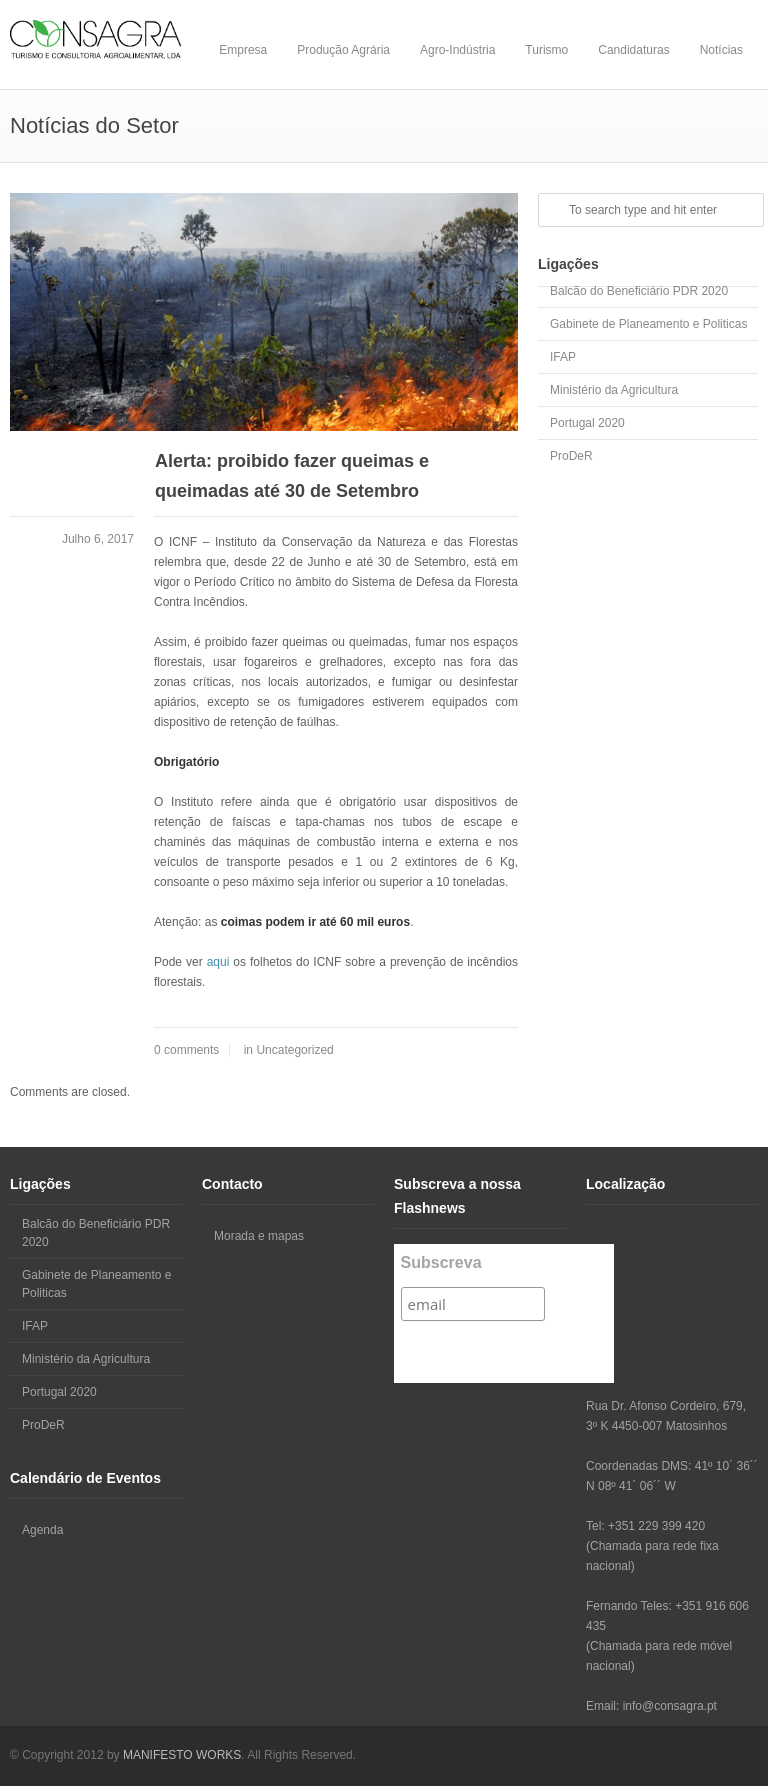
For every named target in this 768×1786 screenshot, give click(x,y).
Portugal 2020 (587, 423)
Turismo (546, 50)
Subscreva (441, 1262)
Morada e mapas (259, 1236)
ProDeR (571, 456)
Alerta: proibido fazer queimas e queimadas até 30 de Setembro (292, 476)
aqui (218, 962)
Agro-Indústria (457, 50)
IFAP (563, 357)
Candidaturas (633, 50)
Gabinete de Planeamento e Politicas (648, 324)
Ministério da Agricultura (614, 390)
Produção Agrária (343, 50)
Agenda (42, 1530)
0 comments (186, 1050)
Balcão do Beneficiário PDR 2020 (639, 291)
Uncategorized (294, 1050)
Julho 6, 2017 (98, 539)
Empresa (243, 50)
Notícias (721, 50)
